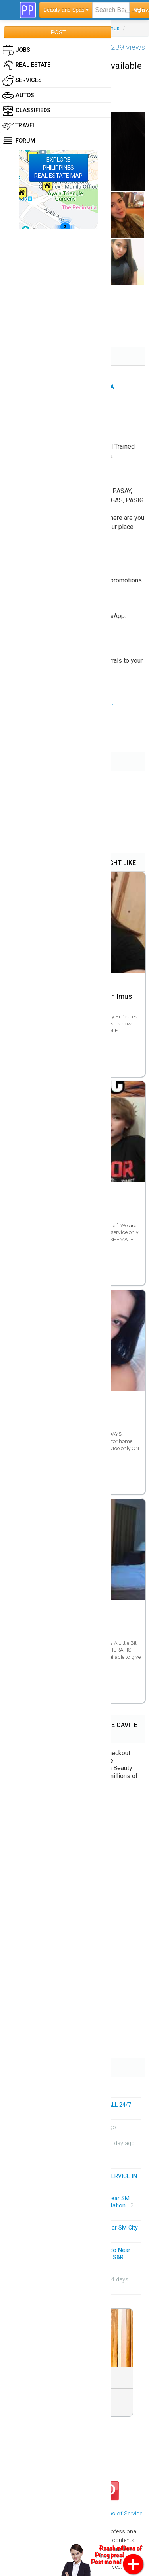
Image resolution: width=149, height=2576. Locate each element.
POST (58, 32)
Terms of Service (120, 2513)
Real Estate (26, 65)
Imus (113, 28)
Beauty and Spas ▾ (66, 10)
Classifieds (26, 110)
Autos (18, 95)
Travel (19, 125)
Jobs (16, 50)
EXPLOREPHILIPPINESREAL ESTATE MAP (58, 167)
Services (22, 80)
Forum (18, 140)
